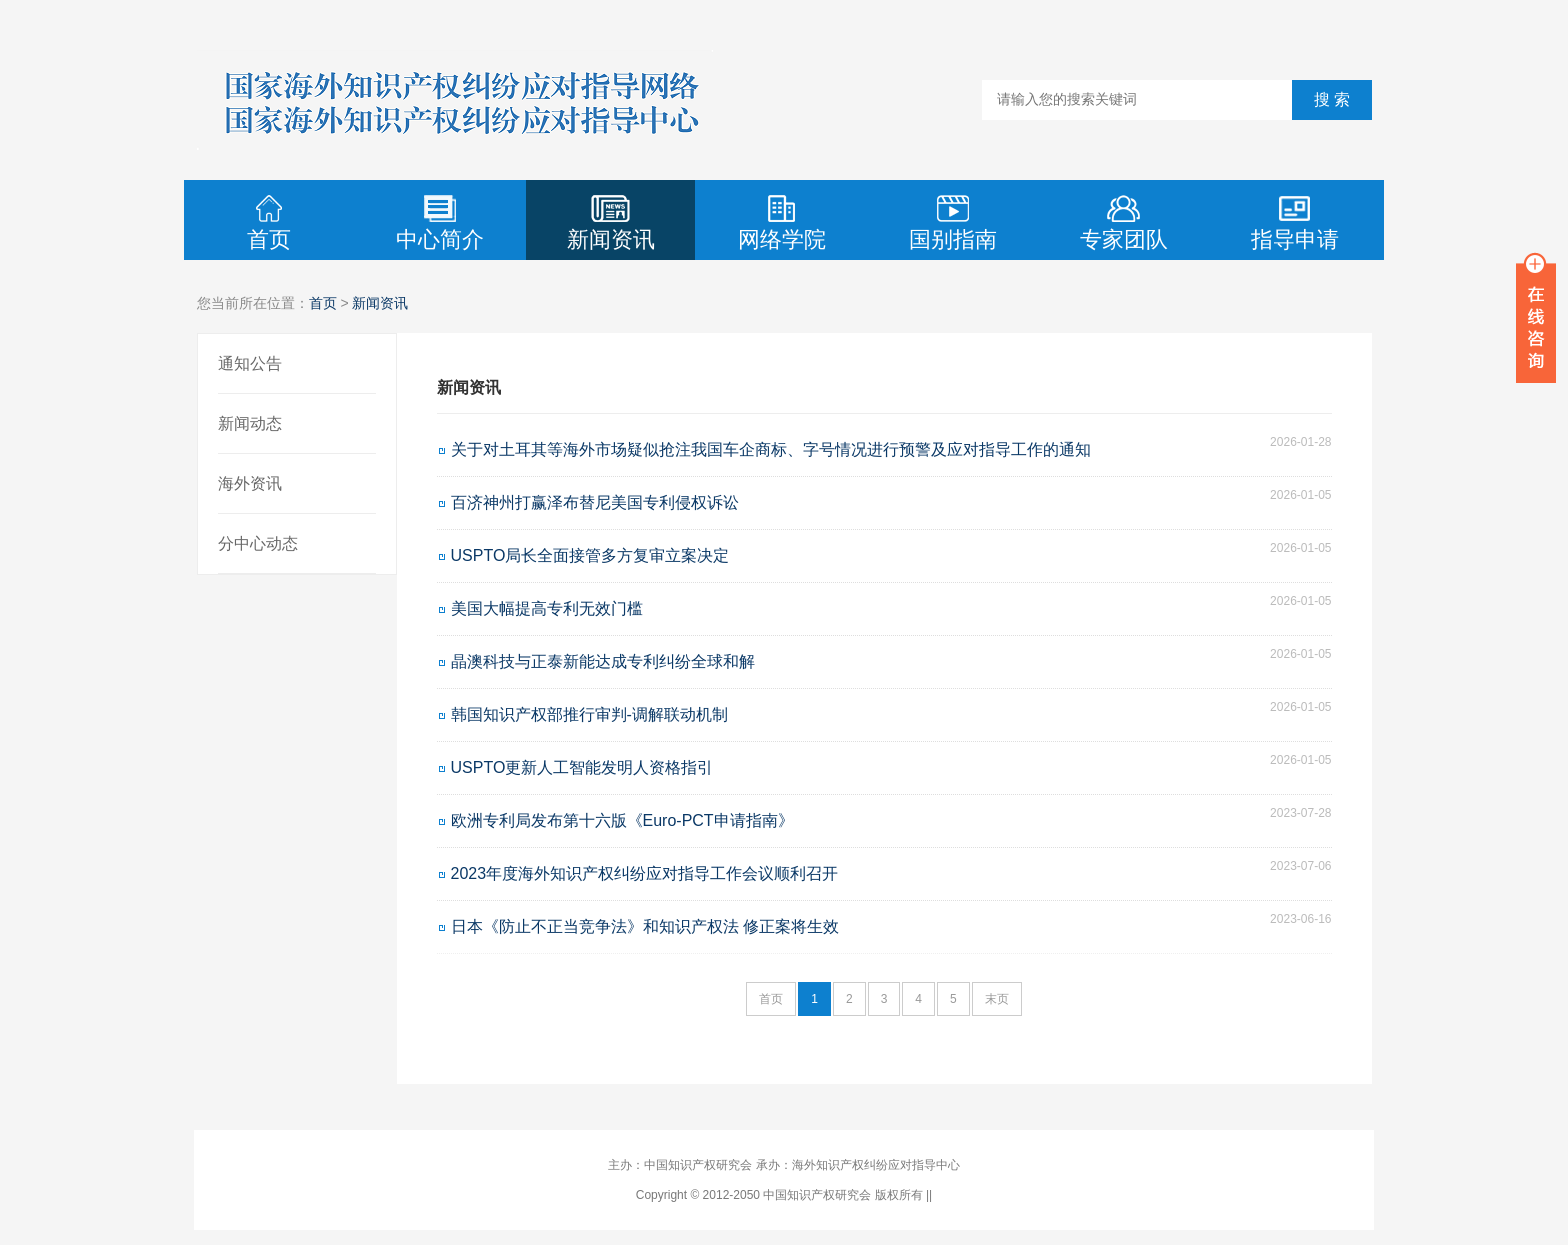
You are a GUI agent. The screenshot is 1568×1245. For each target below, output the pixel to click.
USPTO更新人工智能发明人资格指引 (582, 767)
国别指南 (953, 223)
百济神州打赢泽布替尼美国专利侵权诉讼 (595, 502)
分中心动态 (258, 543)
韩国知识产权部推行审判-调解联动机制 (589, 714)
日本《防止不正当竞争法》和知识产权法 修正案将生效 (645, 926)
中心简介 (440, 223)
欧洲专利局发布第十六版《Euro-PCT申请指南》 (622, 820)
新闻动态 (250, 423)
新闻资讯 (611, 223)
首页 (269, 223)
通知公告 (250, 363)
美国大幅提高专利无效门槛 (547, 608)
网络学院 (782, 223)
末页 (997, 999)
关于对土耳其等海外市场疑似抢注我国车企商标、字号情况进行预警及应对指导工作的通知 (771, 449)
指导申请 (1295, 223)
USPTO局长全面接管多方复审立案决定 (590, 555)
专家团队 (1124, 223)
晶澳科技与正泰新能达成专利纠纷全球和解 (603, 661)
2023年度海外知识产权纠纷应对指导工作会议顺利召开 (645, 873)
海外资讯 (250, 483)
